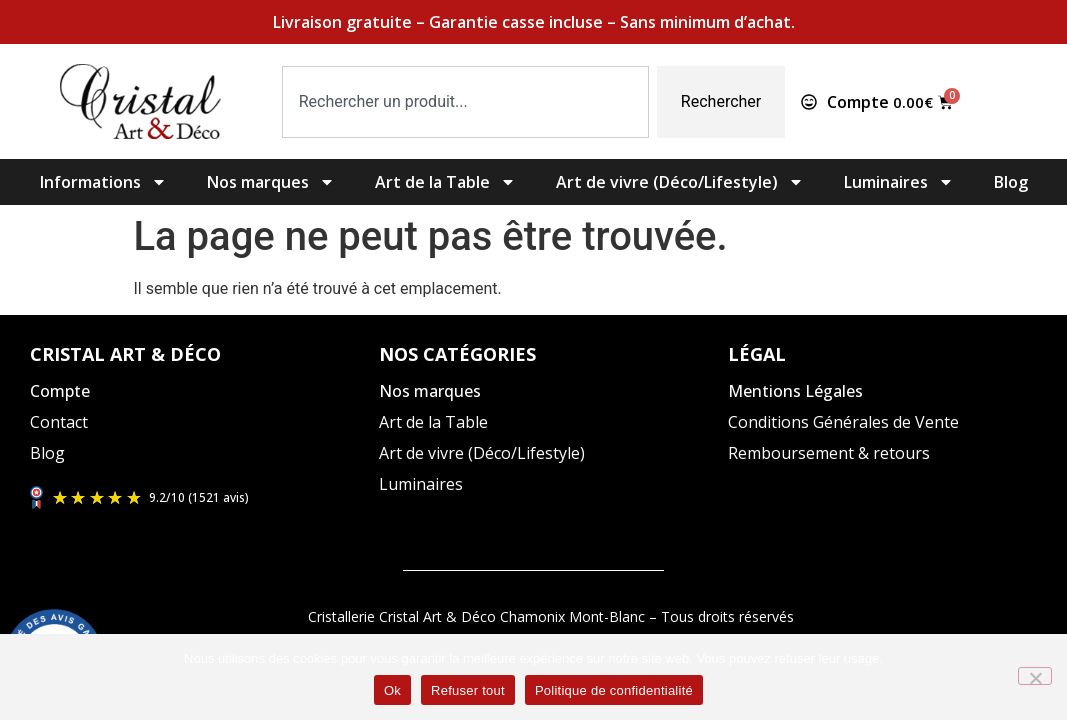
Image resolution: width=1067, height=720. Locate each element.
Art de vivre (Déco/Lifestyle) (680, 182)
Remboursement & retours (829, 453)
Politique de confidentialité (614, 690)
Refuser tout (468, 690)
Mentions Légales (795, 391)
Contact (59, 422)
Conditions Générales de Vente (843, 422)
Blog (1011, 182)
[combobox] (465, 102)
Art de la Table (445, 182)
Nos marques (271, 182)
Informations (103, 182)
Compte (60, 391)
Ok (392, 690)
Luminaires (899, 182)
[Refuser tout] (1035, 676)
